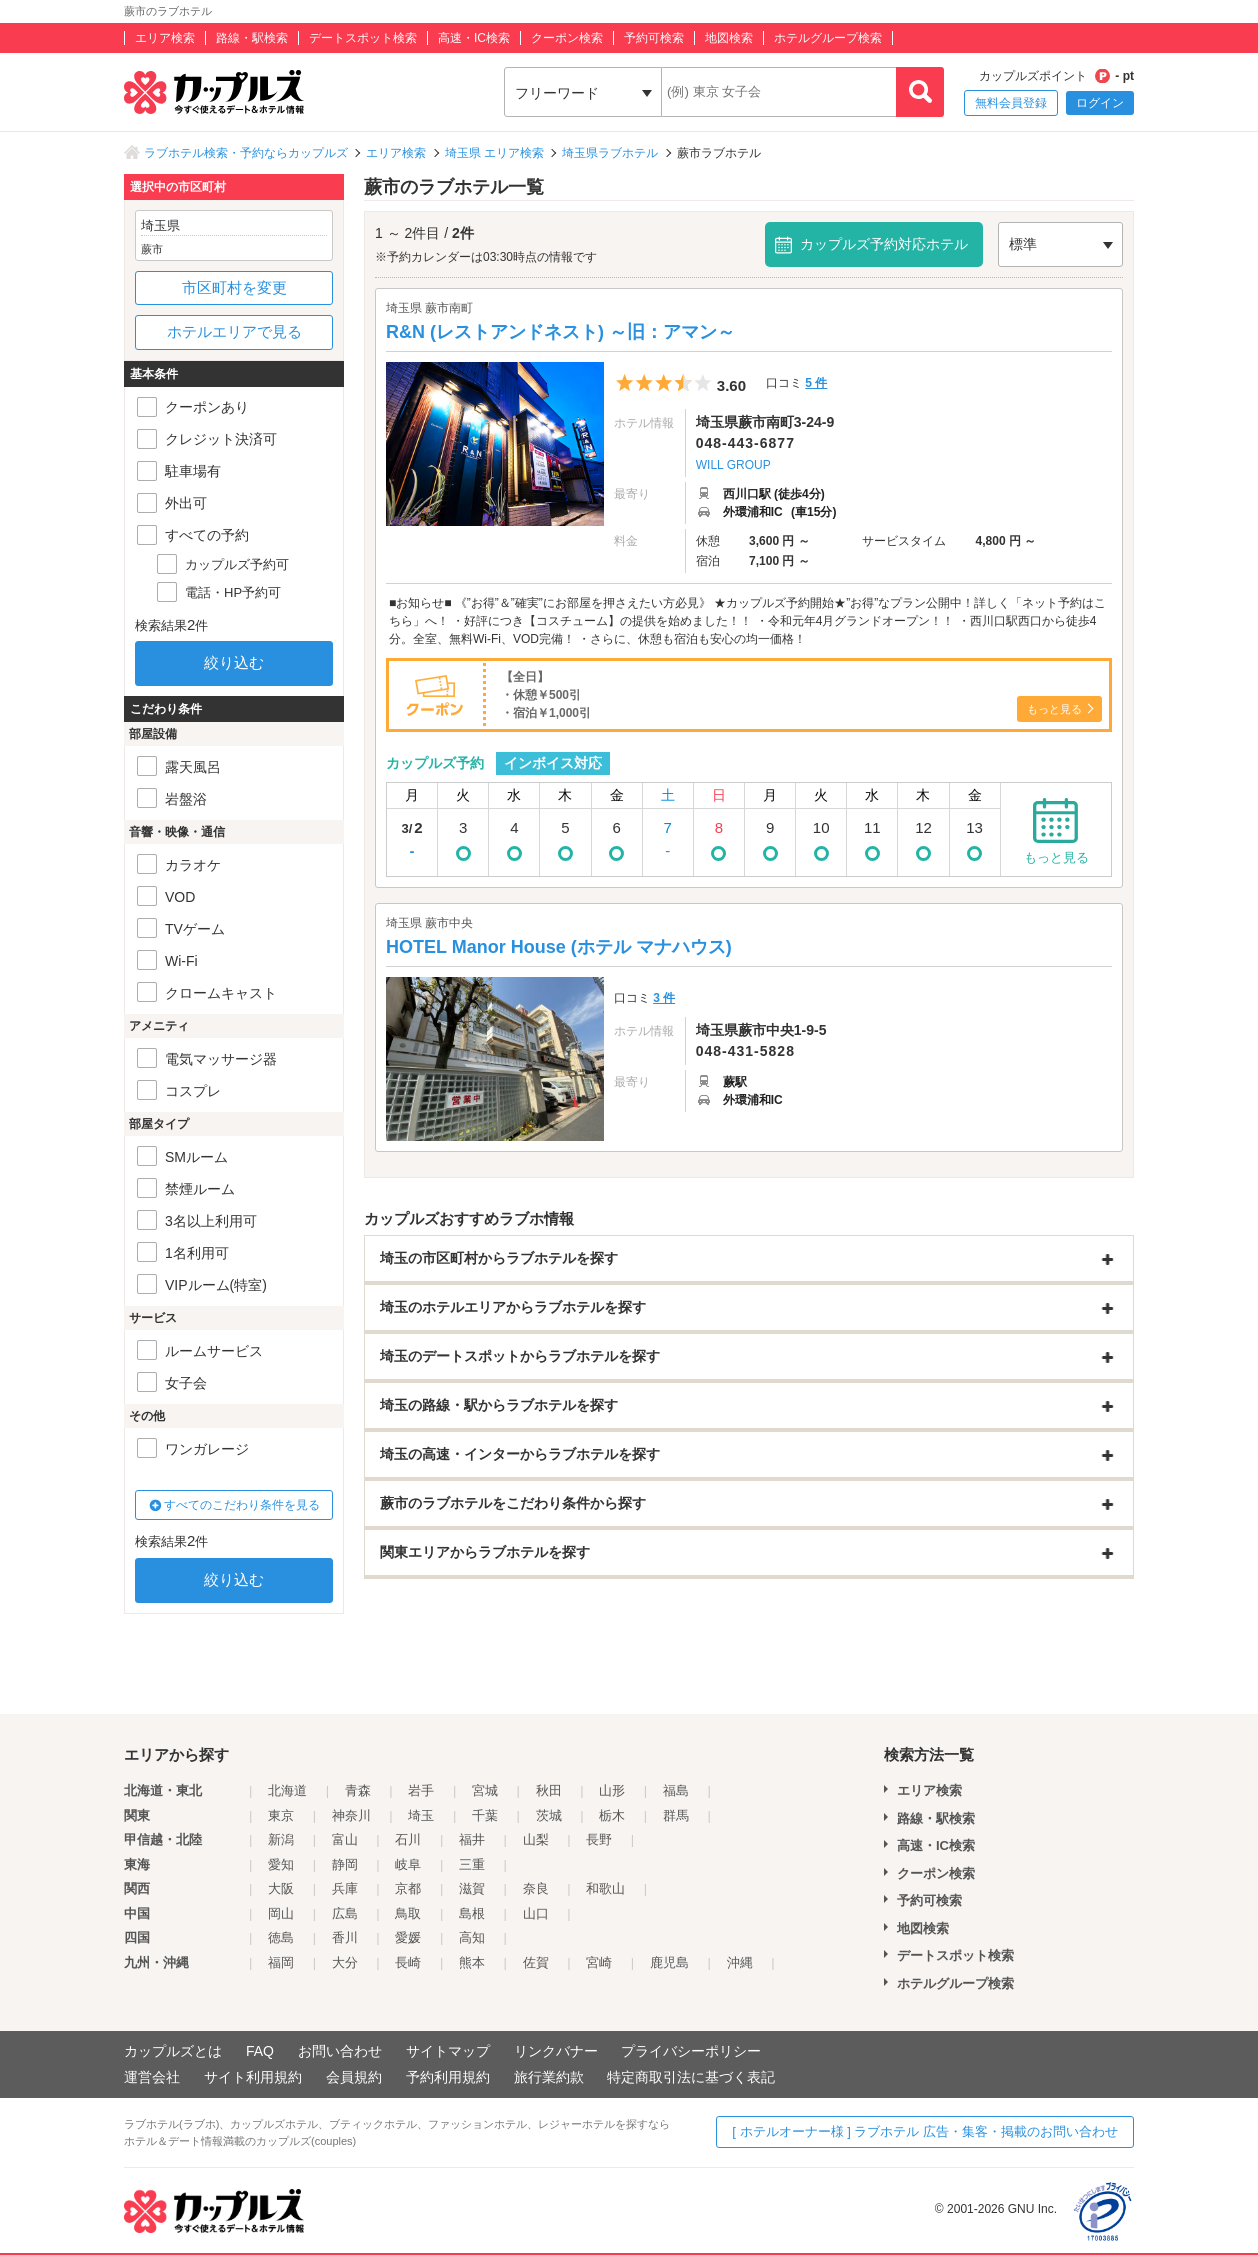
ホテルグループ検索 (828, 38)
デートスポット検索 (363, 38)
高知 (472, 1937)
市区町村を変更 (234, 287)
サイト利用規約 (253, 2077)
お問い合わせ (340, 2051)
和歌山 (605, 1888)
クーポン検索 (567, 38)
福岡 (281, 1962)
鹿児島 (669, 1962)
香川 (345, 1937)
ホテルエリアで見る (234, 331)
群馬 (676, 1815)
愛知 (281, 1864)
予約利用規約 (448, 2077)
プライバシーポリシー (691, 2051)
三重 (472, 1864)
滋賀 (472, 1888)
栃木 (612, 1815)
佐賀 (536, 1962)
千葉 (485, 1815)
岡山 (281, 1913)
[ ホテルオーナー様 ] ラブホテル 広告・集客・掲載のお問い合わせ (925, 2131)
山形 (612, 1790)
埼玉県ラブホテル (610, 153)
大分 (345, 1962)
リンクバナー (556, 2051)
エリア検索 (165, 38)
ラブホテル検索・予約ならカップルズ (246, 153)
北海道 (287, 1790)
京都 (408, 1888)
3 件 (664, 998)
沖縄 (740, 1962)
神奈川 (351, 1815)
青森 (358, 1790)
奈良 (536, 1888)
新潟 (281, 1839)
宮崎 (599, 1962)
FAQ (260, 2051)
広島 (345, 1913)
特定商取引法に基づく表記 (691, 2077)
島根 (472, 1913)
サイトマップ (448, 2051)
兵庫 (345, 1888)
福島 (676, 1790)
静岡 (345, 1864)
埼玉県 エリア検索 (494, 153)
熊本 (472, 1962)
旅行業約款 (549, 2077)
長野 (599, 1839)
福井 (472, 1839)
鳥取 (408, 1913)
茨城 (549, 1815)
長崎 (408, 1962)
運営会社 (152, 2077)
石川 (408, 1839)
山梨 (536, 1839)
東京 (281, 1815)
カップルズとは (173, 2051)
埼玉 (421, 1815)
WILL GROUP (733, 465)
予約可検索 (654, 38)
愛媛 (408, 1937)
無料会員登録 (1011, 103)
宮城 (485, 1790)
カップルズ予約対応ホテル (884, 244)
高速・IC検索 (474, 38)
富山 (345, 1839)
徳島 (281, 1937)
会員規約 (354, 2077)
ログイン (1100, 103)
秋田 (549, 1790)
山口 (536, 1913)
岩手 (421, 1790)
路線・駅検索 (252, 38)
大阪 (281, 1888)
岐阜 (408, 1864)
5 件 (816, 383)
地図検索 (729, 38)
